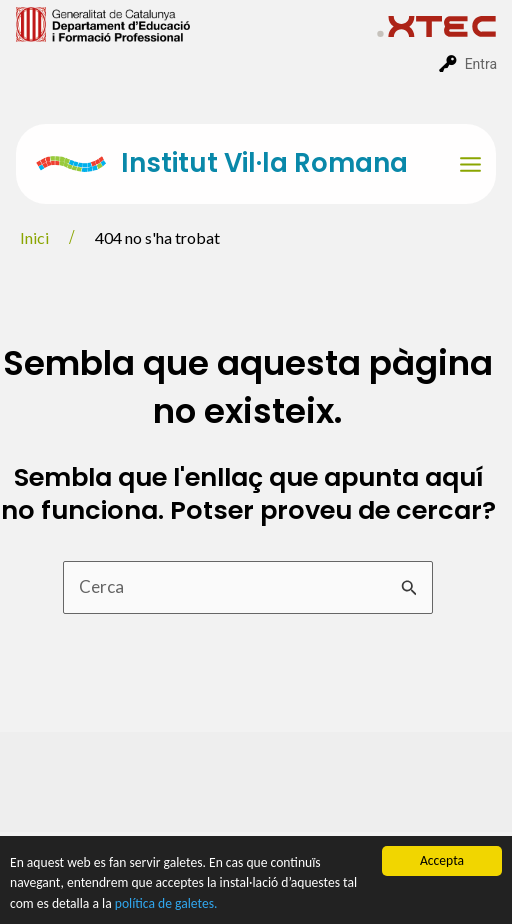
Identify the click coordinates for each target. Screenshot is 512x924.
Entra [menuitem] (481, 64)
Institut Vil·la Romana (264, 163)
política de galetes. (166, 904)
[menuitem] (196, 23)
